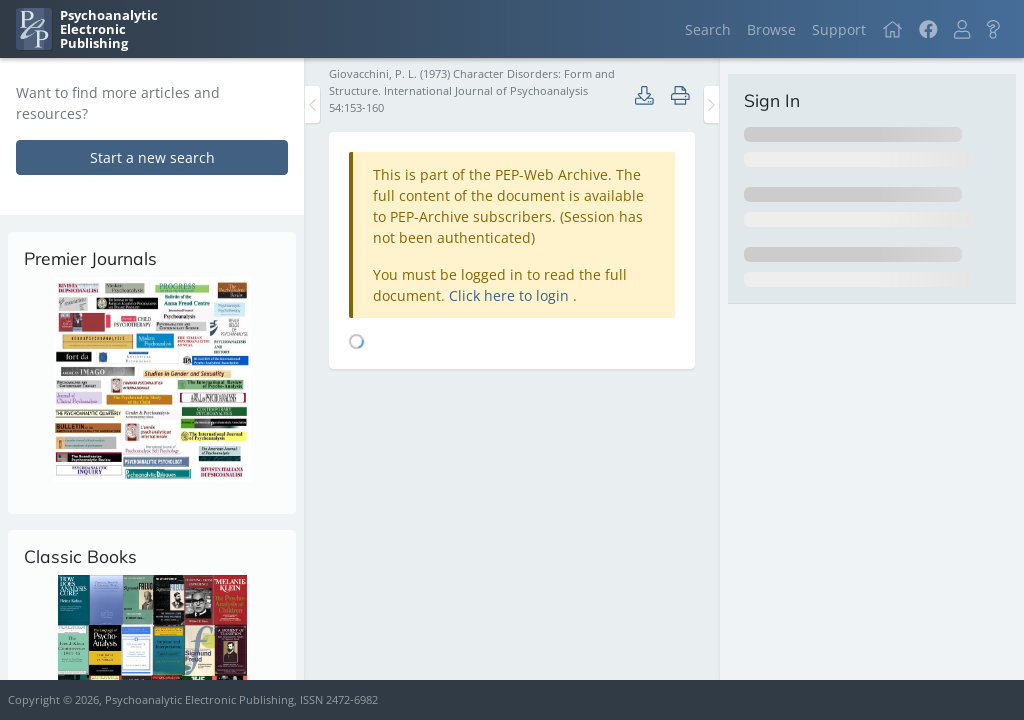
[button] (962, 29)
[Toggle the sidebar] (312, 104)
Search (708, 29)
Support (839, 29)
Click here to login (511, 295)
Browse (771, 29)
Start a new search (152, 157)
